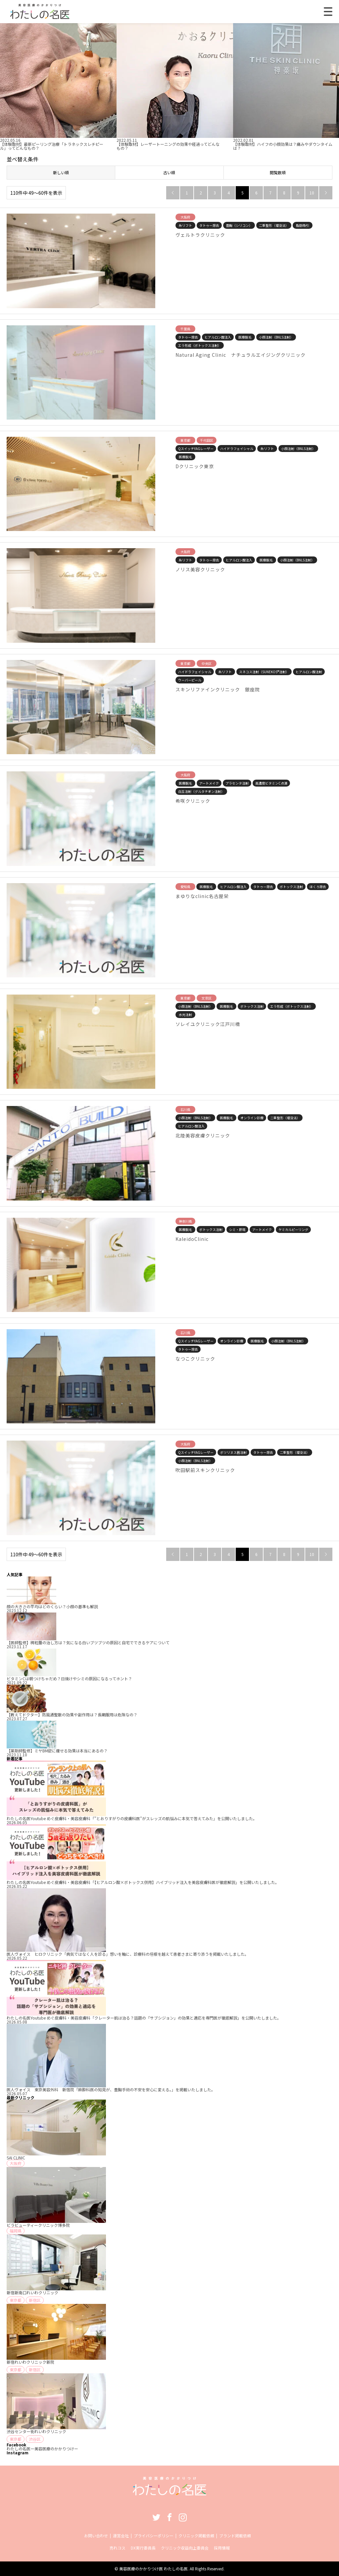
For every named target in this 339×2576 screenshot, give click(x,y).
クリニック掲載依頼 (196, 2535)
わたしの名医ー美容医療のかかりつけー (42, 2448)
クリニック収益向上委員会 (185, 2548)
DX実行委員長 (143, 2548)
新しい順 (61, 172)
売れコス (117, 2548)
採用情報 (222, 2548)
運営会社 (121, 2535)
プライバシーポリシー (153, 2535)
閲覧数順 (278, 172)
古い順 (169, 172)
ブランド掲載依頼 (235, 2535)
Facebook (169, 2517)
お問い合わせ (96, 2535)
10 (312, 192)
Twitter (156, 2517)
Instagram (183, 2517)
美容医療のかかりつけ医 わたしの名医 (153, 2568)
